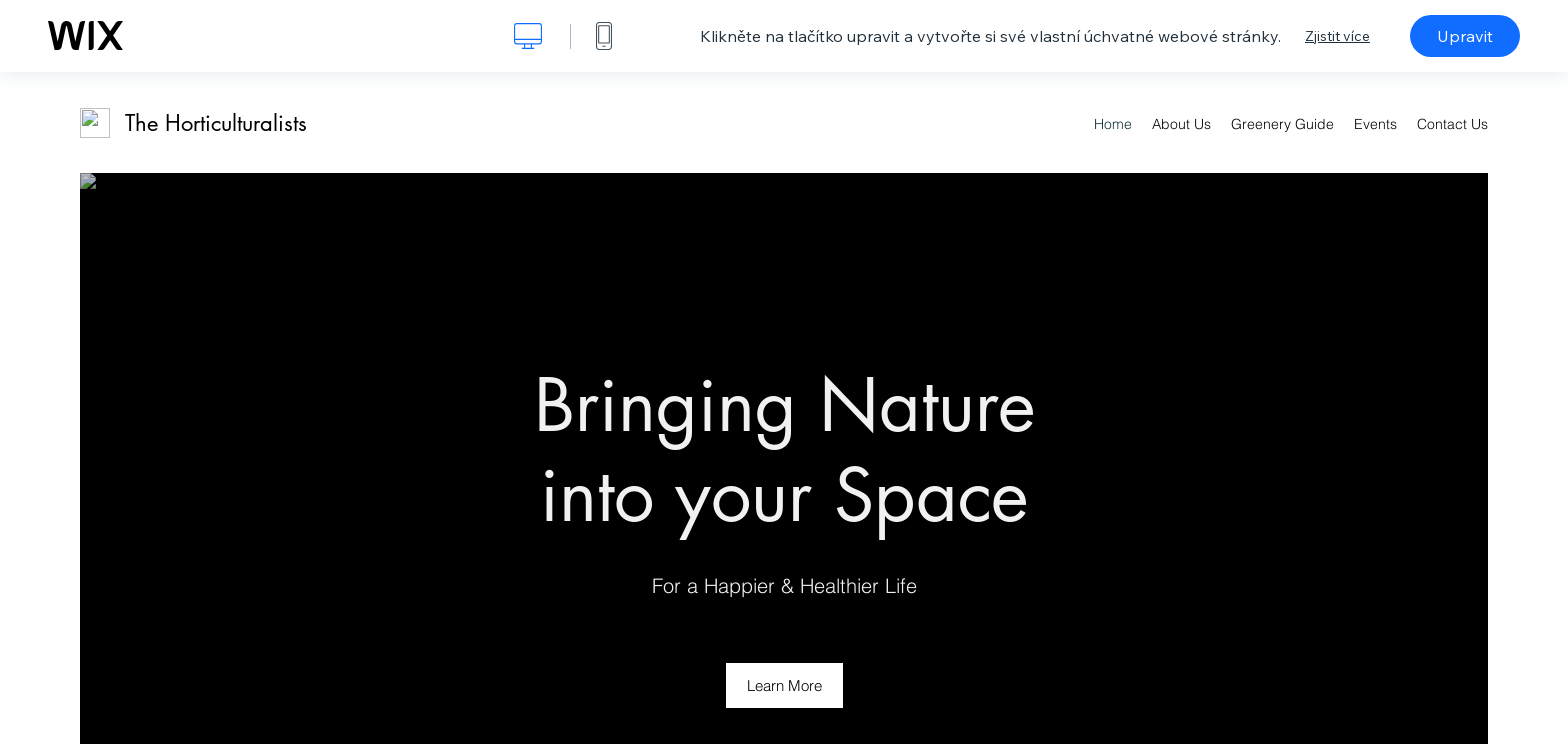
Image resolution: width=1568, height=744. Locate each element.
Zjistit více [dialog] (1337, 36)
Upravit (1465, 36)
